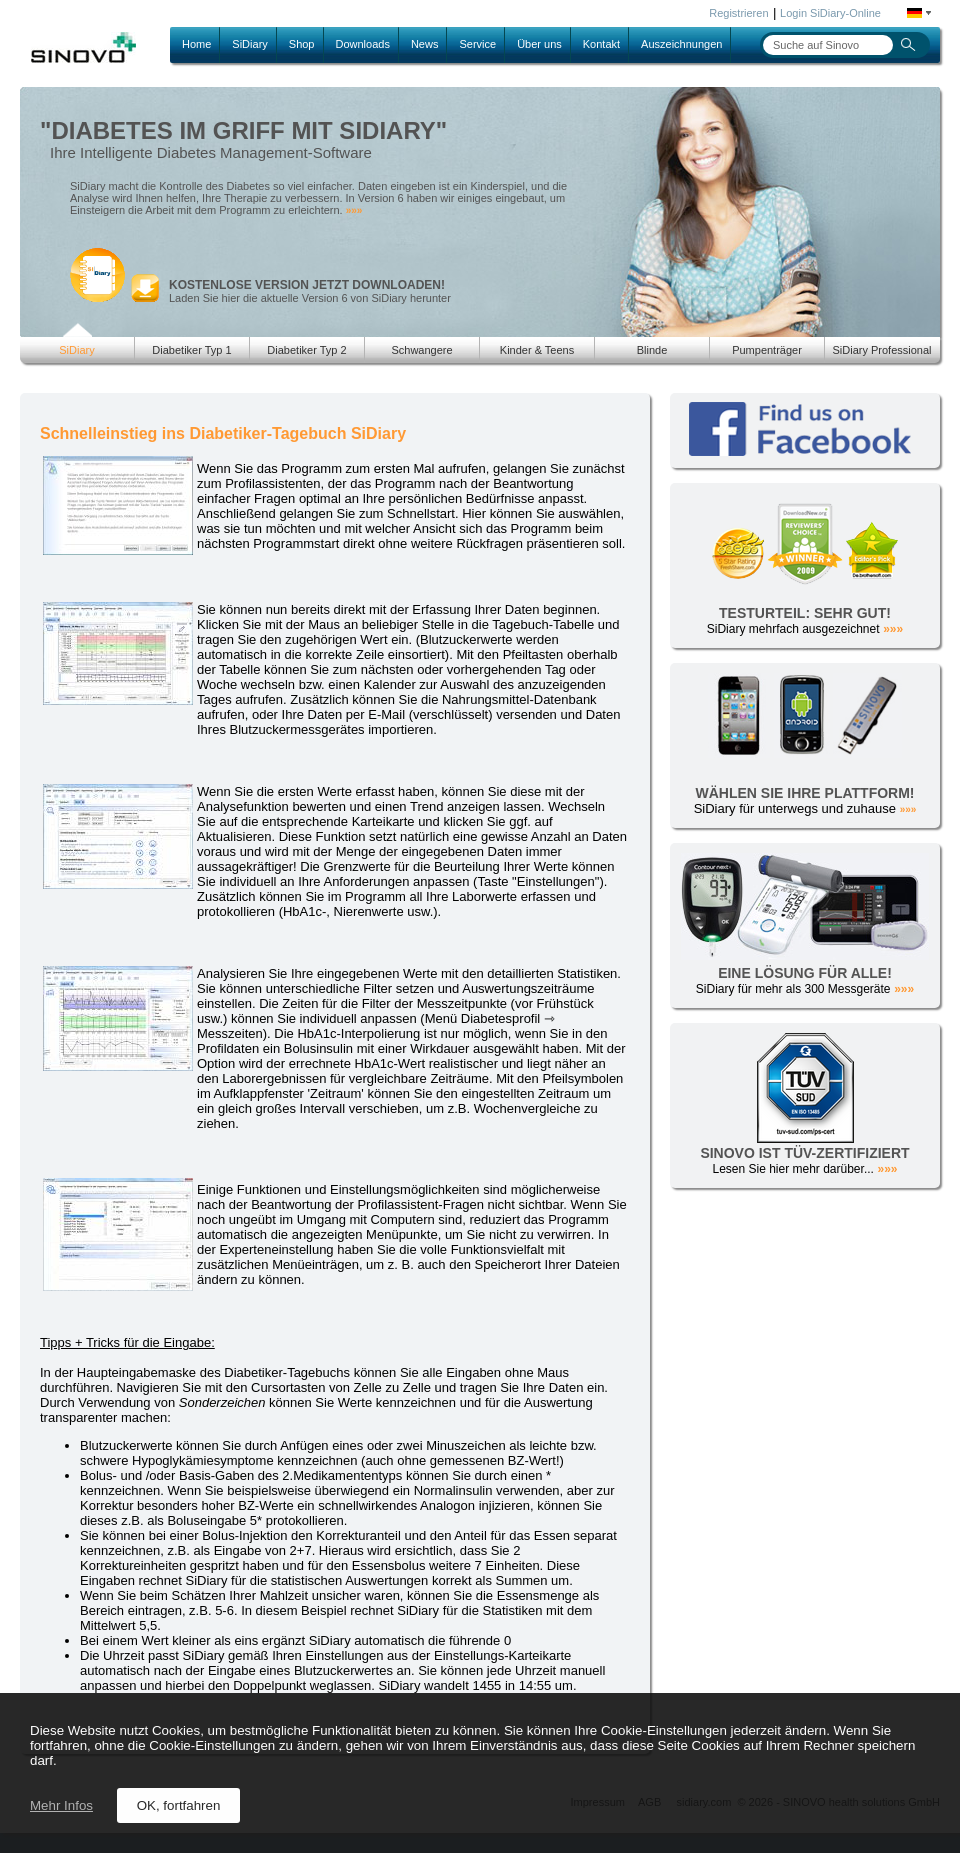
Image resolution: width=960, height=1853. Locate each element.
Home (196, 44)
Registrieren (738, 13)
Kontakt (601, 44)
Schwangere (421, 350)
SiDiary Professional (881, 350)
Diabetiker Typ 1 (191, 350)
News (425, 44)
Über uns (539, 44)
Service (477, 44)
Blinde (652, 350)
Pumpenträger (767, 350)
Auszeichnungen (681, 44)
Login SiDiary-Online (830, 13)
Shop (302, 44)
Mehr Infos (61, 1805)
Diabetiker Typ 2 (306, 350)
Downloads (363, 44)
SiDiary (249, 44)
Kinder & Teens (537, 350)
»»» (354, 210)
